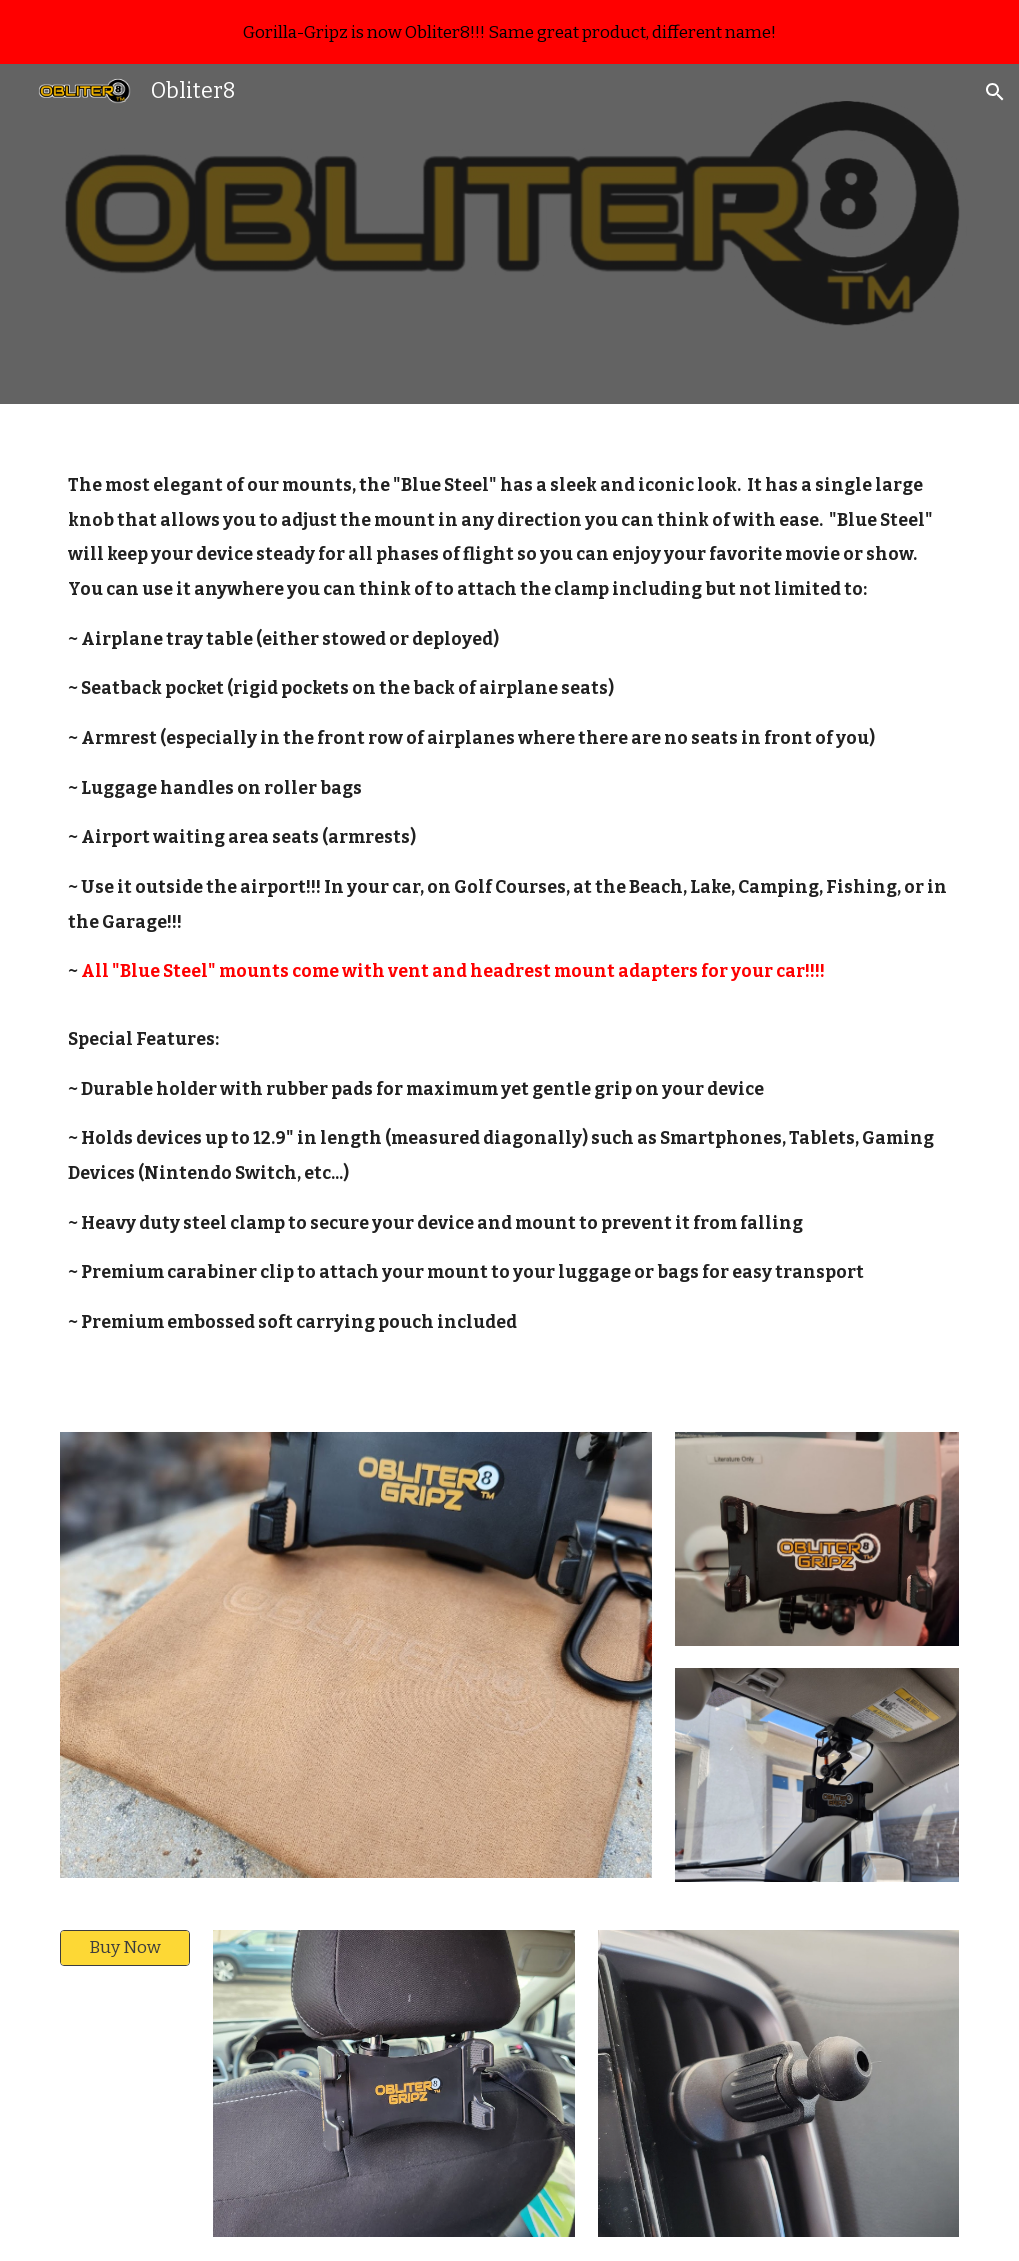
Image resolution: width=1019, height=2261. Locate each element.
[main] (510, 906)
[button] (995, 92)
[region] (509, 32)
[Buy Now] (125, 1948)
